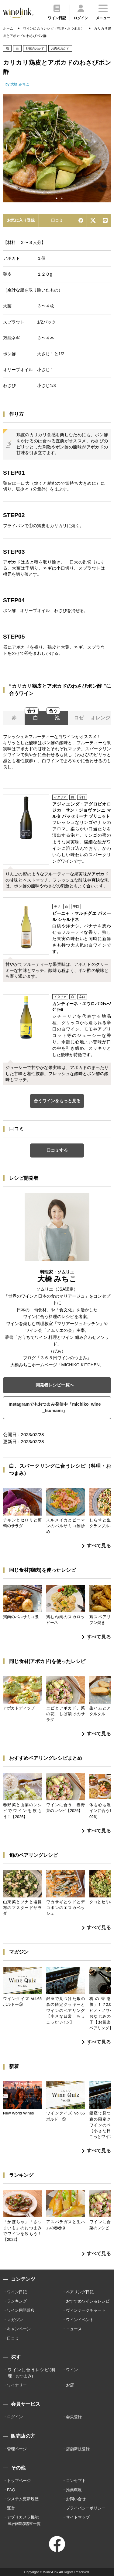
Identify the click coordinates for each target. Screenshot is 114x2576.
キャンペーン (19, 2329)
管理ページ (17, 2449)
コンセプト (76, 2480)
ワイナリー (17, 2385)
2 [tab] (62, 198)
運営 (11, 2508)
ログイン (15, 2417)
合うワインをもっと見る (57, 1100)
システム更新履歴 (23, 2499)
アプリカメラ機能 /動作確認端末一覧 (24, 2520)
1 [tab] (57, 198)
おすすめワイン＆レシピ (87, 2301)
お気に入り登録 (21, 220)
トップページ (19, 2480)
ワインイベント (80, 2319)
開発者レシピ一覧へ (55, 1384)
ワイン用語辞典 (21, 2310)
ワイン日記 (17, 2292)
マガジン (15, 2319)
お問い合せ (76, 2499)
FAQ (11, 2489)
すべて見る (96, 1545)
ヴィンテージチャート (85, 2310)
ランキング (17, 2301)
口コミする (57, 1150)
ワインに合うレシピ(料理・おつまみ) (31, 2373)
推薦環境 (74, 2489)
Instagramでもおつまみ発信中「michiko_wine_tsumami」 (55, 1407)
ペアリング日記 (80, 2292)
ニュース (74, 2329)
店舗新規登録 (78, 2449)
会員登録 (74, 2417)
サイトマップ (78, 2517)
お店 (70, 2385)
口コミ (57, 220)
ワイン (72, 2370)
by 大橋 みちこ (17, 84)
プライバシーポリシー (85, 2508)
